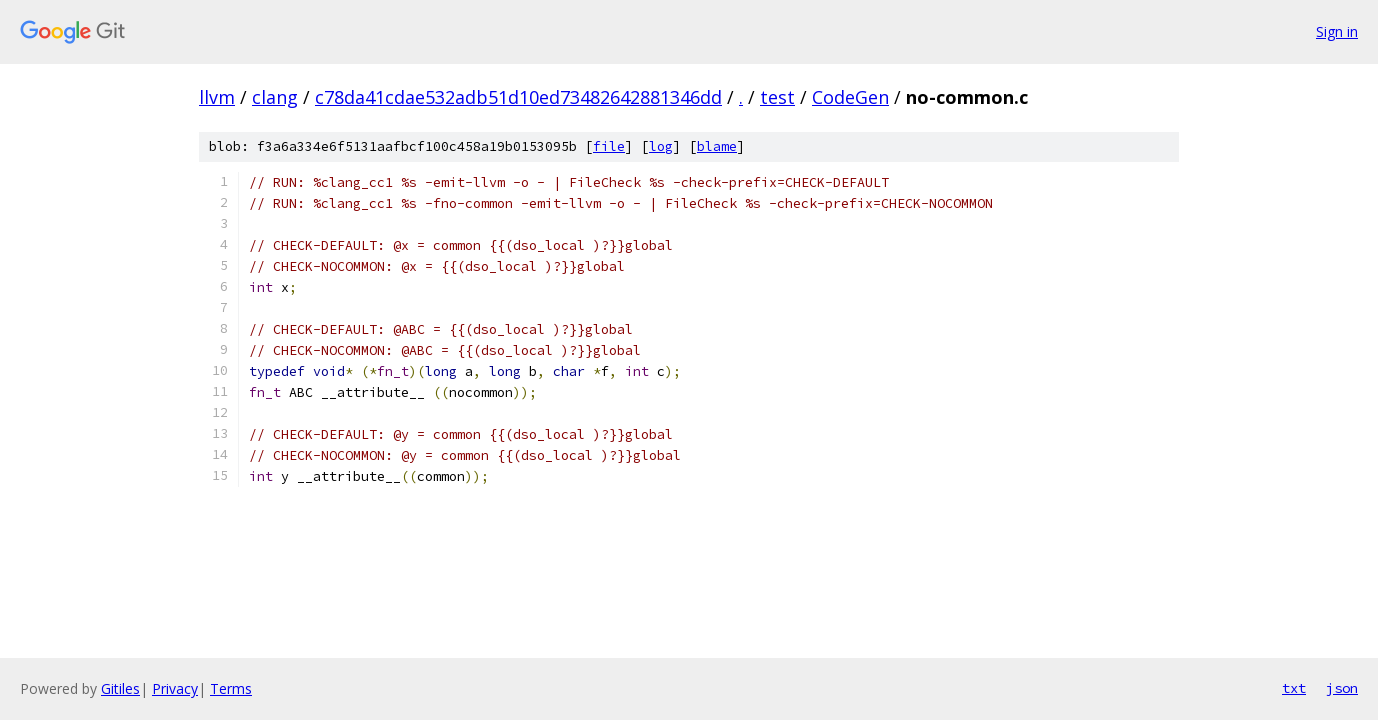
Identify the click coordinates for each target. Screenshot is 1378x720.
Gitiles (120, 688)
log (661, 146)
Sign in (1337, 31)
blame (717, 146)
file (609, 146)
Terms (231, 688)
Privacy (175, 688)
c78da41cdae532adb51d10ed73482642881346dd (518, 97)
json (1342, 688)
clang (275, 97)
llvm (217, 97)
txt (1294, 688)
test (777, 97)
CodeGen (850, 97)
